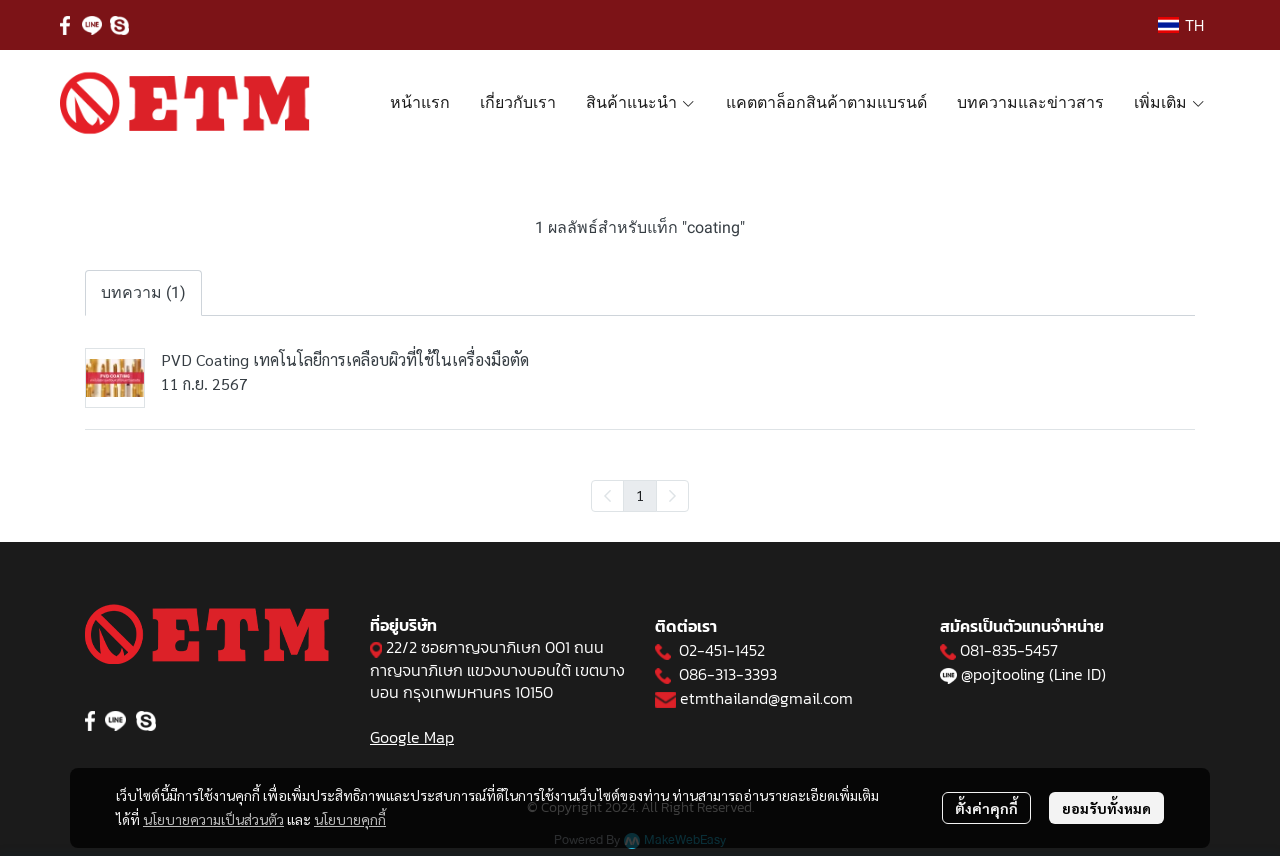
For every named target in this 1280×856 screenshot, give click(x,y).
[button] (1181, 25)
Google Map (412, 737)
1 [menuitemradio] (640, 495)
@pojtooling (1003, 674)
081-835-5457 (1009, 650)
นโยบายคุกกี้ (350, 819)
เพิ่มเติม (1170, 102)
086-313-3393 (728, 674)
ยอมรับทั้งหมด (1106, 808)
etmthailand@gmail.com (766, 698)
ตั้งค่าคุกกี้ (986, 808)
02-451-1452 (722, 650)
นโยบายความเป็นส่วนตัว (213, 819)
